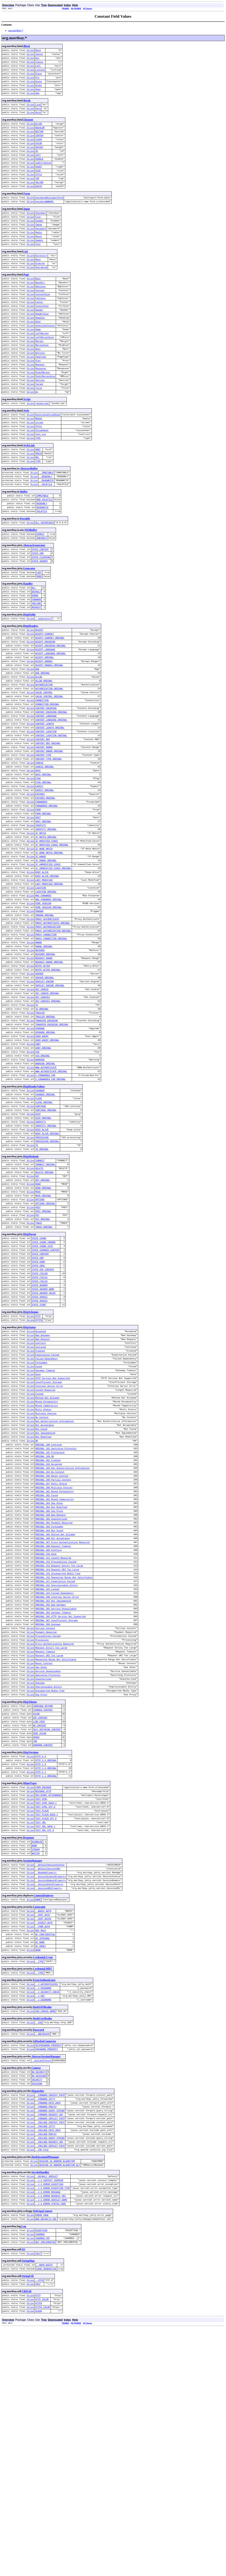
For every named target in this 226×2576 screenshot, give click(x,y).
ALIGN (38, 131)
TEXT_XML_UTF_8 (44, 2037)
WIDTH (38, 202)
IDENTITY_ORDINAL (46, 913)
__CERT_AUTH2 (43, 2133)
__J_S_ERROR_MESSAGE (47, 2430)
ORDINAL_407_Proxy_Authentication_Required (62, 1714)
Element (28, 127)
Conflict (40, 1489)
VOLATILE (42, 561)
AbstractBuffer (29, 513)
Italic (39, 63)
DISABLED (37, 2049)
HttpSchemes (31, 1455)
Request (40, 400)
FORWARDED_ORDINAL (46, 887)
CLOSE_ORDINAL (43, 1221)
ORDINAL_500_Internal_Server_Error (57, 1776)
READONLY (42, 552)
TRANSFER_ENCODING (46, 1130)
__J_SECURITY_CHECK (47, 2213)
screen (39, 463)
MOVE (38, 1321)
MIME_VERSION (43, 997)
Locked (39, 1547)
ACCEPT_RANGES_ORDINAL (49, 728)
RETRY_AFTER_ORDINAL (47, 1072)
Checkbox (40, 230)
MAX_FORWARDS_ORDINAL (48, 993)
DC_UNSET (40, 2164)
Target (39, 422)
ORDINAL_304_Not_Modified (51, 1675)
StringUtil (27, 2521)
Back (38, 302)
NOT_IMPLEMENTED (45, 2485)
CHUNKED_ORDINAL (45, 1212)
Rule (38, 119)
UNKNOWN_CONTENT (43, 1943)
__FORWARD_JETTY (45, 2327)
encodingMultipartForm (49, 214)
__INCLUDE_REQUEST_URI (49, 2376)
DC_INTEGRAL (42, 2155)
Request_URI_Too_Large (49, 1842)
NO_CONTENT (39, 1921)
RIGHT (38, 180)
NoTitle (40, 386)
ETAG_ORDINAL (43, 860)
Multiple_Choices (46, 1569)
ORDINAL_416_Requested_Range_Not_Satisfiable (63, 1754)
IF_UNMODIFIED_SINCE (47, 953)
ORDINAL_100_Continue (48, 1604)
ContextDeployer (43, 2108)
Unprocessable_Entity (48, 1878)
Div (37, 59)
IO (23, 2492)
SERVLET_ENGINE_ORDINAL (50, 1090)
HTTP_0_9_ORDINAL (46, 1959)
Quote (38, 85)
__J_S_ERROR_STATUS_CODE (50, 2444)
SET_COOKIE (42, 1094)
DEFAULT (36, 647)
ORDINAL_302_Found (46, 1661)
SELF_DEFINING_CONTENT (47, 1925)
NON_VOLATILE (44, 547)
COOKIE (39, 838)
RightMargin (42, 408)
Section (40, 417)
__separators (43, 676)
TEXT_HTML (41, 2002)
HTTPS (38, 1464)
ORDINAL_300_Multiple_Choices (53, 1653)
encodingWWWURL (44, 218)
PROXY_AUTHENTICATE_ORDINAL (52, 1019)
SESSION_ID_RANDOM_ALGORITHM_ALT (59, 2401)
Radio (38, 252)
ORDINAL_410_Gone (46, 1728)
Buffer (24, 538)
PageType (40, 391)
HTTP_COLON (42, 2546)
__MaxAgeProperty (46, 2083)
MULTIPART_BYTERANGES (48, 1997)
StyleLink (29, 488)
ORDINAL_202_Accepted (48, 1626)
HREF (38, 493)
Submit (39, 261)
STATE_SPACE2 (40, 1443)
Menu (38, 282)
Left (38, 68)
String (30, 50)
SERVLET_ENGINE (44, 1085)
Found (38, 1516)
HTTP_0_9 (40, 1954)
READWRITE (42, 556)
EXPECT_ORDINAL (44, 869)
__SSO (38, 2246)
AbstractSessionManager (46, 2281)
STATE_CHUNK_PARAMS (44, 1377)
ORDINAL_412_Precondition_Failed (55, 1736)
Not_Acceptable (44, 1582)
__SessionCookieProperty (50, 2087)
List (25, 273)
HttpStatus (29, 1471)
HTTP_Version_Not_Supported (52, 1529)
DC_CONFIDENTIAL (45, 2151)
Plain (38, 77)
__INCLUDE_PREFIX (46, 2367)
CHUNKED (40, 1208)
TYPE (38, 481)
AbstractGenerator (34, 596)
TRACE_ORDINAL (43, 1361)
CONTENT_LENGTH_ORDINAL (50, 798)
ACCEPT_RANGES (43, 723)
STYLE (38, 189)
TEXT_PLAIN (42, 2015)
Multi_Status (43, 1564)
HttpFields (29, 672)
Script (27, 438)
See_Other (41, 1856)
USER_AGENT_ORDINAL (47, 1152)
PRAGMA (39, 1006)
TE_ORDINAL (42, 1116)
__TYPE (39, 2180)
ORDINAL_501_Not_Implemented (53, 1781)
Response (40, 404)
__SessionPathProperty (49, 2096)
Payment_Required (46, 1816)
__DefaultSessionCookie (50, 2074)
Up (36, 431)
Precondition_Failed (47, 1820)
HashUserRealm (42, 2241)
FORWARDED (41, 882)
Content (40, 316)
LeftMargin (42, 364)
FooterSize (42, 333)
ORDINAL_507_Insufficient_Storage (56, 1803)
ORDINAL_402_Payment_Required (53, 1692)
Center (39, 55)
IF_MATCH (40, 918)
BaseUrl (40, 307)
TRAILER (40, 1121)
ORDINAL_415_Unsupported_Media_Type (57, 1750)
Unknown (40, 1873)
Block (26, 46)
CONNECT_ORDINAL (45, 1290)
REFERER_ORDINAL (45, 1054)
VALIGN (39, 198)
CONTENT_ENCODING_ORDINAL (51, 781)
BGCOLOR (40, 136)
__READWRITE (46, 527)
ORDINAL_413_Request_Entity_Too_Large (59, 1741)
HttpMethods (31, 1281)
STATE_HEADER (40, 614)
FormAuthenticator (44, 2200)
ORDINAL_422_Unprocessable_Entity (56, 1763)
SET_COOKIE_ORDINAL (47, 1099)
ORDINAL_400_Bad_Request (50, 1683)
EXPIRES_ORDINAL (45, 878)
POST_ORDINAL (43, 1343)
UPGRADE (40, 1138)
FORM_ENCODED (43, 1988)
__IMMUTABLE (46, 518)
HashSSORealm (42, 2229)
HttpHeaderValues (34, 1203)
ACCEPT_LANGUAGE (45, 710)
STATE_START (39, 1448)
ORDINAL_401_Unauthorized (51, 1688)
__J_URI (40, 2217)
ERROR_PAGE (42, 2455)
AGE (37, 732)
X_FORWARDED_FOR (45, 1191)
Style (26, 450)
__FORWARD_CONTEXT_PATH (50, 2323)
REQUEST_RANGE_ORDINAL (49, 1063)
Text (38, 265)
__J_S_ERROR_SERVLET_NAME (51, 2439)
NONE (34, 2053)
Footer (39, 329)
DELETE (39, 1295)
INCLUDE (36, 660)
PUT (37, 1348)
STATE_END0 (38, 1399)
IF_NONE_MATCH (43, 935)
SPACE (36, 1934)
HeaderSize (42, 342)
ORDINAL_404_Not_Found (49, 1701)
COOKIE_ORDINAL (44, 843)
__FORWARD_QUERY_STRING (50, 2340)
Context (36, 2293)
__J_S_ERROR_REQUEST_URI (50, 2435)
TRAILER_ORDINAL (45, 1125)
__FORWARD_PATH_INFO (47, 2331)
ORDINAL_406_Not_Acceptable (52, 1710)
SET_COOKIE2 (42, 1103)
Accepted (40, 1476)
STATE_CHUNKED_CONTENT (46, 1386)
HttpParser (29, 1368)
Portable (25, 568)
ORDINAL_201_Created (47, 1622)
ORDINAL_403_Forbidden (49, 1697)
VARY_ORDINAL (43, 1160)
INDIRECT (42, 589)
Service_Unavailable (47, 1860)
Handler (28, 638)
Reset (38, 257)
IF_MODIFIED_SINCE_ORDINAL (51, 931)
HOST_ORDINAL (43, 904)
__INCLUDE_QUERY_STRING (50, 2371)
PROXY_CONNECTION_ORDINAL (51, 1037)
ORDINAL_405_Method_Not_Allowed (55, 1706)
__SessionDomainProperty (50, 2092)
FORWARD (36, 655)
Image (38, 243)
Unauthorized (43, 1869)
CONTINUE (40, 1225)
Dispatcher (37, 2318)
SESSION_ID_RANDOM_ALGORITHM (57, 2396)
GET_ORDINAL (42, 1308)
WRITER (36, 2062)
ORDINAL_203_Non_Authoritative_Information (62, 1630)
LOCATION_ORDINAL (46, 984)
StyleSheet (42, 472)
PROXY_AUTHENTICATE (47, 1015)
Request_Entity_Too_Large (51, 1834)
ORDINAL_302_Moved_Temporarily (54, 1666)
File (38, 235)
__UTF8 (39, 2525)
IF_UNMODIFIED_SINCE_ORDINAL (53, 957)
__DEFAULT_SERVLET (46, 2413)
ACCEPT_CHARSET (44, 692)
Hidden (39, 239)
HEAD (38, 1312)
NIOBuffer (30, 580)
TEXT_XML (40, 2028)
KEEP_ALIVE (42, 962)
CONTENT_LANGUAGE (46, 785)
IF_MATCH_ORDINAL (46, 922)
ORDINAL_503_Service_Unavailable (55, 1789)
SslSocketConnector (44, 2265)
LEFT (38, 167)
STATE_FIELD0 (40, 1412)
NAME (38, 2112)
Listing (40, 72)
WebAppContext (42, 2451)
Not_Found (41, 1586)
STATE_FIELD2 (40, 1421)
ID (36, 162)
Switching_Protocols (47, 1864)
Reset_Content (43, 1851)
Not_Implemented (45, 1591)
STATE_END (38, 605)
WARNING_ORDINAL (45, 1178)
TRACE (38, 1356)
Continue (40, 1494)
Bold (38, 50)
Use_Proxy (41, 1887)
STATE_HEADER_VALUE (44, 1435)
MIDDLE (39, 171)
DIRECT (40, 584)
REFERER (40, 1050)
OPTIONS (40, 1330)
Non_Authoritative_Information (54, 1577)
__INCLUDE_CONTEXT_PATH (50, 2354)
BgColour (40, 311)
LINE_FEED (39, 1916)
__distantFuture (42, 2286)
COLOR (38, 153)
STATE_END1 (38, 1404)
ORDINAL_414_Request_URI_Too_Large (57, 1745)
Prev (38, 395)
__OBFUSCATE (42, 2257)
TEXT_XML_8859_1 (45, 2033)
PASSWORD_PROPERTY (46, 2274)
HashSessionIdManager (45, 2392)
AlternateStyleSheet (47, 454)
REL (37, 502)
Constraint (39, 2120)
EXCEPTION (41, 2472)
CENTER (39, 145)
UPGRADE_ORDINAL (45, 1143)
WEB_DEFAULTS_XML (46, 2460)
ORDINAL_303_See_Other (49, 1670)
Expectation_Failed (47, 1502)
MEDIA (38, 459)
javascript (42, 442)
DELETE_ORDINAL (44, 1299)
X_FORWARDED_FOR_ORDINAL (50, 1196)
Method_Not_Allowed (47, 1551)
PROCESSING (42, 1261)
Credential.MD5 (42, 2188)
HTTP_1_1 (40, 1972)
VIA (37, 1165)
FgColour (40, 325)
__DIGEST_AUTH (43, 2138)
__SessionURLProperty (48, 2101)
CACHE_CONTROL (43, 759)
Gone (38, 1525)
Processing (42, 1825)
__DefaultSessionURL (47, 2078)
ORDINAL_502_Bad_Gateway (50, 1785)
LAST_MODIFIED (43, 971)
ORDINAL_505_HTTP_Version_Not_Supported (60, 1798)
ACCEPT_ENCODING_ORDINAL (50, 706)
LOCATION (40, 979)
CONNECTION (42, 767)
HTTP (38, 1460)
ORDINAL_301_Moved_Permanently (54, 1657)
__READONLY (45, 522)
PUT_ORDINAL (42, 1352)
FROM (38, 891)
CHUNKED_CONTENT (43, 1903)
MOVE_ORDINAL (43, 1325)
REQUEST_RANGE (43, 1059)
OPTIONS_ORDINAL (45, 1334)
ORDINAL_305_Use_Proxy (49, 1679)
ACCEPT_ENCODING (45, 701)
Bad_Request (42, 1485)
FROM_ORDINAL (43, 895)
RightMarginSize (45, 413)
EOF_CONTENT (40, 1912)
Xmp (37, 99)
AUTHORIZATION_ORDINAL (49, 754)
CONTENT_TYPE (43, 829)
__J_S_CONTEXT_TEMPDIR (49, 2417)
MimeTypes (30, 1984)
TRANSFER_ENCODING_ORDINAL (51, 1134)
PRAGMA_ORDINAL (44, 1010)
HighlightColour (45, 355)
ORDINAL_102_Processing (50, 1613)
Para (38, 115)
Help (38, 351)
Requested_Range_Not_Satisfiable (55, 1847)
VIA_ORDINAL (42, 1169)
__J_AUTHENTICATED (46, 2204)
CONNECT (40, 1286)
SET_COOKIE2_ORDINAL (47, 1107)
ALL (34, 642)
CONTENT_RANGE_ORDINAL (49, 825)
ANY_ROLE (40, 2146)
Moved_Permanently (46, 1555)
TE (36, 1112)
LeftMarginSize (44, 369)
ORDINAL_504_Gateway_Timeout (53, 1794)
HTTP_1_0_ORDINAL (46, 1968)
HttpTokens (30, 1894)
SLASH (38, 2559)
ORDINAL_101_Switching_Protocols (55, 1608)
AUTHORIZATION (43, 750)
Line (38, 111)
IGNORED (40, 2476)
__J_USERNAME (43, 2222)
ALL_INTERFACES (44, 573)
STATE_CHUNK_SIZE (42, 1382)
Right (38, 90)
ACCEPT (39, 688)
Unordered (41, 291)
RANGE (38, 1041)
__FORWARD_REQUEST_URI (49, 2345)
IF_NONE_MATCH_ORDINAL (49, 940)
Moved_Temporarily (46, 1560)
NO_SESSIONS (39, 2302)
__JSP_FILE (42, 2384)
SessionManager (32, 2070)
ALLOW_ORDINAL (43, 745)
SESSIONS (37, 2311)
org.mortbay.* (15, 30)
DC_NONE (40, 2160)
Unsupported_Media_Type (50, 1882)
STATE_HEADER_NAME (43, 1430)
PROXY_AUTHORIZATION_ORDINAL (53, 1028)
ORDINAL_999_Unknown (47, 1807)
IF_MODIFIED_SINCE (46, 926)
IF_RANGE (40, 944)
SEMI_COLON (39, 1929)
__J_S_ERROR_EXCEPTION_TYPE (52, 2426)
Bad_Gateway (42, 1480)
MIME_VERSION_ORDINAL (48, 1001)
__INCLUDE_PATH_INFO (47, 2362)
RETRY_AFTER (42, 1068)
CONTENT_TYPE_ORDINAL (48, 834)
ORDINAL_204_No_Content (50, 1635)
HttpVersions (30, 1950)
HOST (38, 900)
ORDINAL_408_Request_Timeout (53, 1719)
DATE (38, 847)
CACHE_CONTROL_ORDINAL (49, 763)
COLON (36, 1907)
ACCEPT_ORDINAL (44, 719)
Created (40, 1498)
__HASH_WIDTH (44, 2509)
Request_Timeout (45, 1838)
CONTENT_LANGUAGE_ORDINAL (51, 790)
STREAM (36, 2058)
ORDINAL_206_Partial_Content (53, 1644)
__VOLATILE (45, 531)
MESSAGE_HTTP (43, 1993)
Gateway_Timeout (45, 1520)
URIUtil (26, 2537)
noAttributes (43, 175)
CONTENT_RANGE (43, 820)
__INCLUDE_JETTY (45, 2358)
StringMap (28, 2504)
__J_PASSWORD (43, 2209)
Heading (40, 347)
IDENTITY (40, 909)
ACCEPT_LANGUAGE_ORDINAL (50, 714)
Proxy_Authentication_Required (54, 1829)
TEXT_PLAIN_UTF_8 (46, 2024)
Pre (37, 81)
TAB (35, 1938)
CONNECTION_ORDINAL (47, 772)
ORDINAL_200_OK (44, 1617)
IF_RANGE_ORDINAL (46, 948)
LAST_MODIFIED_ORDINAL (49, 975)
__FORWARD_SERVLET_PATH (50, 2349)
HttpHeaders (30, 684)
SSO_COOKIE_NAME (45, 2234)
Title (38, 426)
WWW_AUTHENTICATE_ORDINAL (51, 1187)
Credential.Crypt (43, 2176)
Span (38, 94)
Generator (29, 621)
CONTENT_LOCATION (46, 803)
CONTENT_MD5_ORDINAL (47, 816)
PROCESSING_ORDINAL (47, 1265)
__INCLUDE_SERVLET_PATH (50, 2380)
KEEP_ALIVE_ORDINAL (47, 966)
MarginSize (42, 378)
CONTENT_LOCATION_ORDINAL (51, 807)
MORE (39, 630)
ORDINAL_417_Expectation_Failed (55, 1759)
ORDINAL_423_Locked (47, 1767)
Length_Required (45, 1542)
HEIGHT (39, 158)
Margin (39, 373)
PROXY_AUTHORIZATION (47, 1024)
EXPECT (39, 865)
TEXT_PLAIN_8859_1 (46, 2019)
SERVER (39, 1077)
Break (26, 106)
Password (40, 248)
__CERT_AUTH (42, 2129)
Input (26, 226)
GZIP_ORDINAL (43, 1239)
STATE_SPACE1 (40, 1439)
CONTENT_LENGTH (44, 794)
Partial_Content (45, 1812)
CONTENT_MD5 (42, 812)
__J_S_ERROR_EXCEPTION (49, 2422)
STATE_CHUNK (39, 1373)
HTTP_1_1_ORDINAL (46, 1977)
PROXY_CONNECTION (46, 1032)
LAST (39, 626)
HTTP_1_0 (40, 1963)
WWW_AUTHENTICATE (46, 1182)
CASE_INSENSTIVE (46, 2513)
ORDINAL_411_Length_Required (53, 1732)
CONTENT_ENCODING (46, 776)
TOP (37, 193)
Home (38, 360)
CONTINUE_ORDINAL (46, 1230)
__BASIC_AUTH (43, 2124)
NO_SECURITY (39, 2298)
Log (23, 2467)
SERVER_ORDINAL (44, 1081)
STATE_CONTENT (40, 601)
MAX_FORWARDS (43, 988)
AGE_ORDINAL (42, 737)
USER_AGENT (42, 1147)
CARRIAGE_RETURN (43, 1898)
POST (38, 1339)
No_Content (42, 1573)
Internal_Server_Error (49, 1538)
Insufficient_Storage (48, 1533)
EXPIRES (40, 873)
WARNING (40, 1174)
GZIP (38, 1234)
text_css (40, 476)
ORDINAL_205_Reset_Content (51, 1639)
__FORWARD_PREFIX (46, 2336)
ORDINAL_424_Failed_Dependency (54, 1772)
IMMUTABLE (42, 543)
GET (37, 1303)
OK (36, 1600)
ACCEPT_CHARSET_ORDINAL (50, 697)
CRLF (38, 2497)
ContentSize (42, 320)
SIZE (38, 184)
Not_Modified (43, 1595)
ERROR (35, 651)
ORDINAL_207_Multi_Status (51, 1648)
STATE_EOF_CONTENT (43, 1408)
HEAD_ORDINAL (43, 1317)
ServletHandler (40, 2408)
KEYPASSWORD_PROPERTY (48, 2269)
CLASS (38, 149)
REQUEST (36, 664)
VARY (38, 1156)
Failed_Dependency (46, 1507)
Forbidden (41, 1511)
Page (26, 298)
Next (38, 382)
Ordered (40, 286)
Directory (41, 277)
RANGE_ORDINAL (43, 1046)
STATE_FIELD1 (40, 1417)
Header (39, 338)
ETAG (38, 856)
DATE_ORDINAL (43, 851)
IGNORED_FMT (42, 2481)
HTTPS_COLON (42, 2555)
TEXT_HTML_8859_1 (46, 2006)
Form (26, 209)
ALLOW (38, 741)
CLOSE (38, 1216)
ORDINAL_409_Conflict (48, 1723)
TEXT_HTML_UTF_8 (45, 2011)
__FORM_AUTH (42, 2142)
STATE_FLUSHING (41, 610)
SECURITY (37, 2306)
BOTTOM (39, 140)
